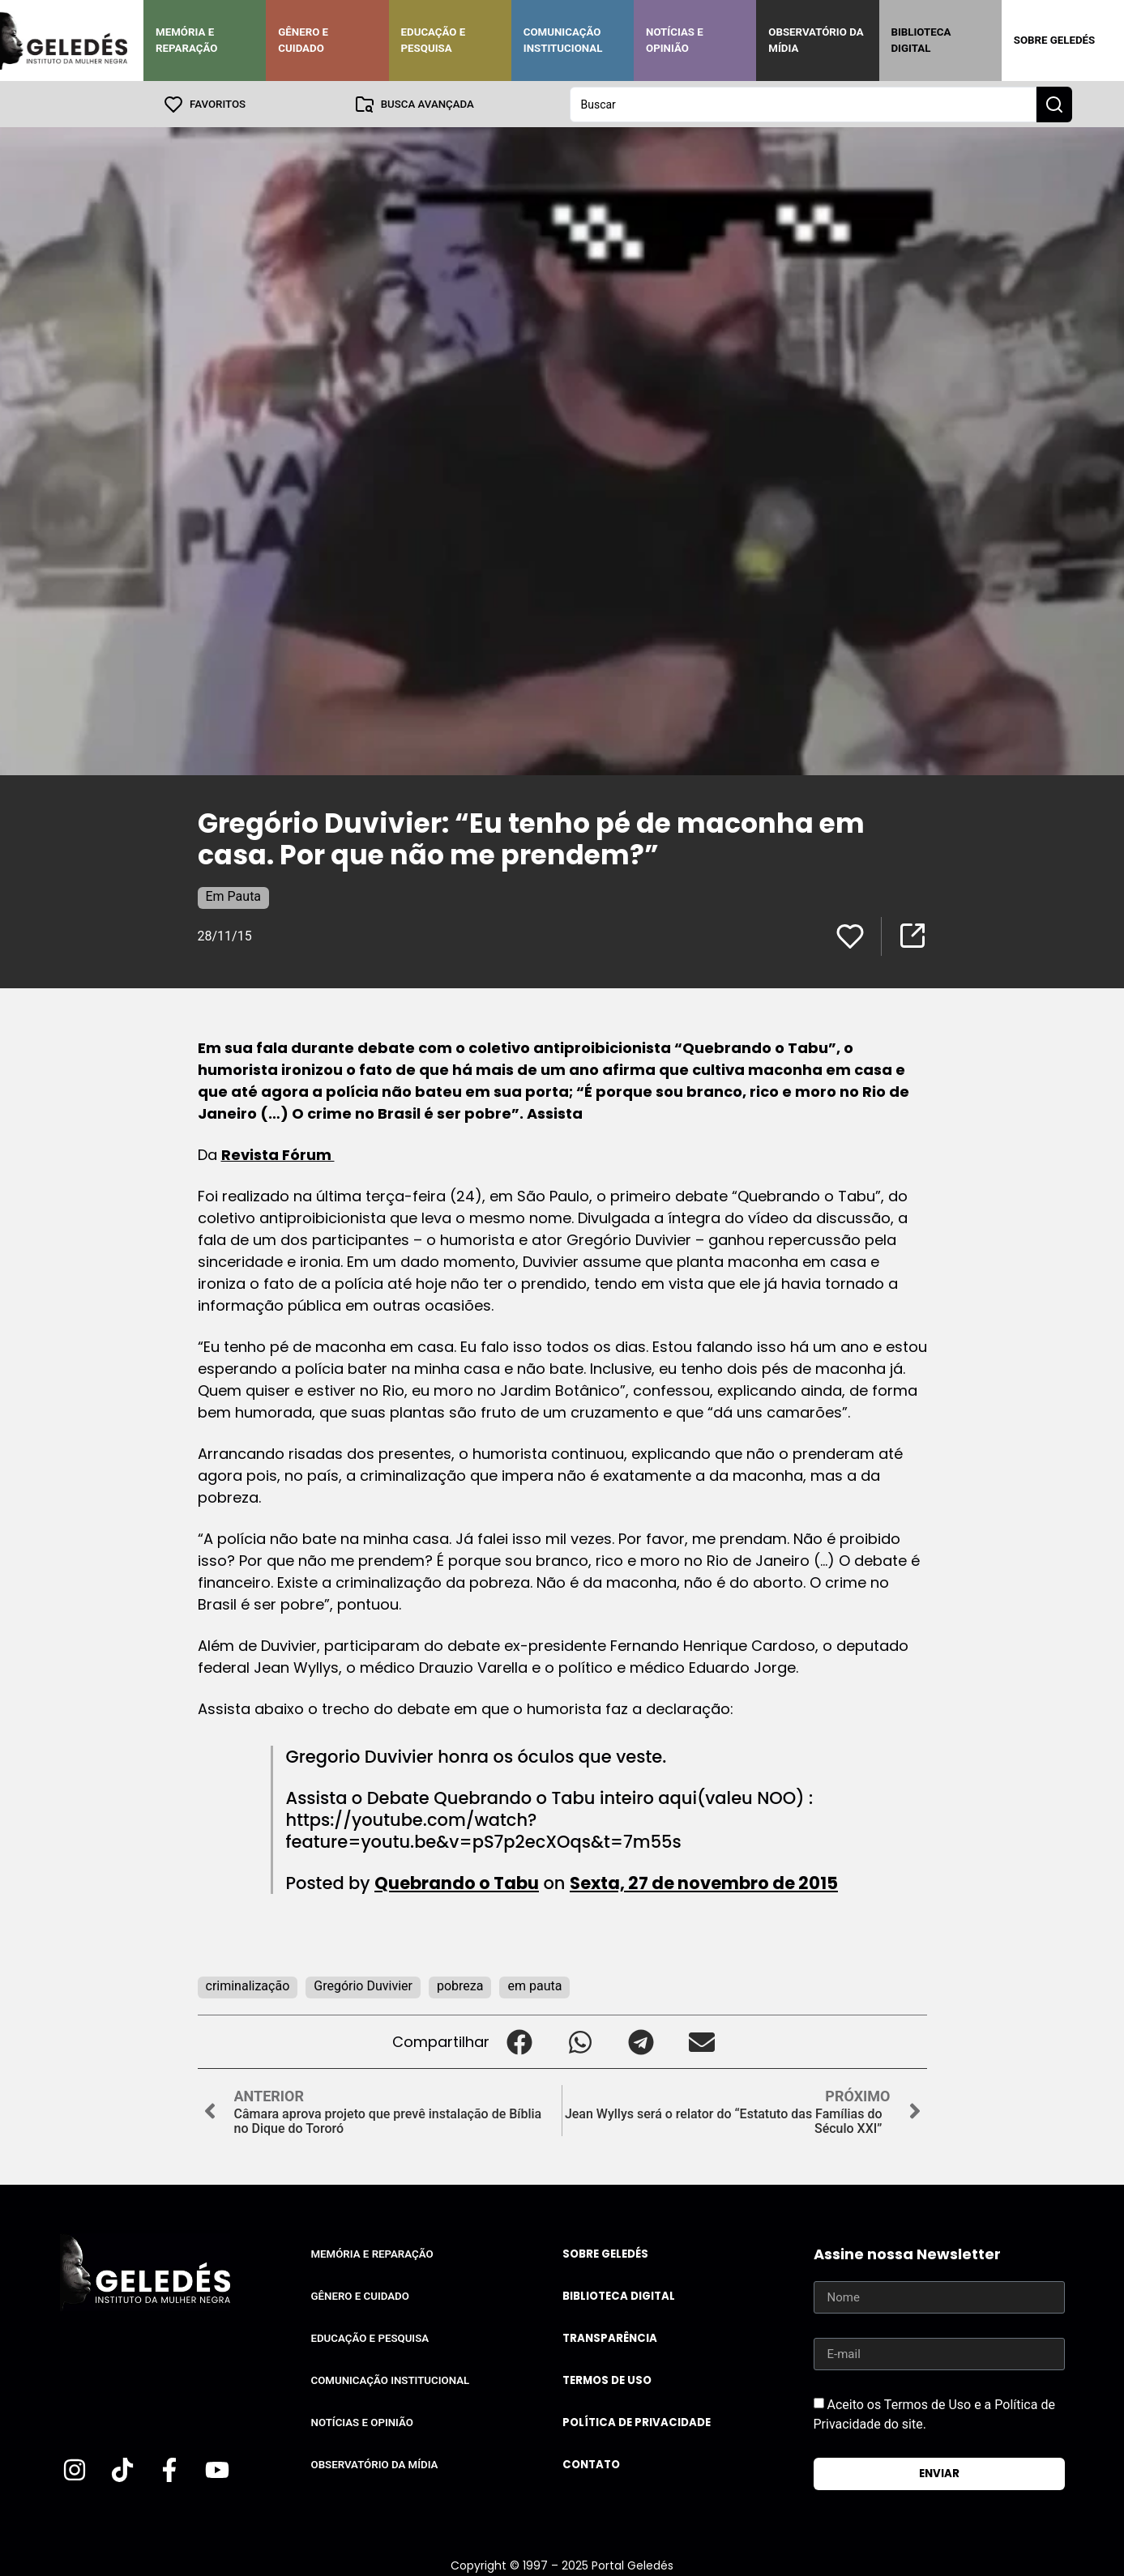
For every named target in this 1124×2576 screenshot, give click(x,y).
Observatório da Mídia (815, 40)
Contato (591, 2464)
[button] (519, 2041)
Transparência (609, 2337)
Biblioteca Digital (921, 40)
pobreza (460, 1985)
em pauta (534, 1985)
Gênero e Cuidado (303, 40)
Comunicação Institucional (563, 40)
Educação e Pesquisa (433, 40)
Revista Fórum (278, 1154)
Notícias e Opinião (674, 40)
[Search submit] (1054, 104)
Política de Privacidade (636, 2421)
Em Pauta (234, 895)
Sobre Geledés (1054, 40)
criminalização (248, 1985)
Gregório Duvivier (363, 1985)
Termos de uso (607, 2379)
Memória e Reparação (186, 40)
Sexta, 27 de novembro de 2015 (704, 1882)
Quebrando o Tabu (456, 1882)
